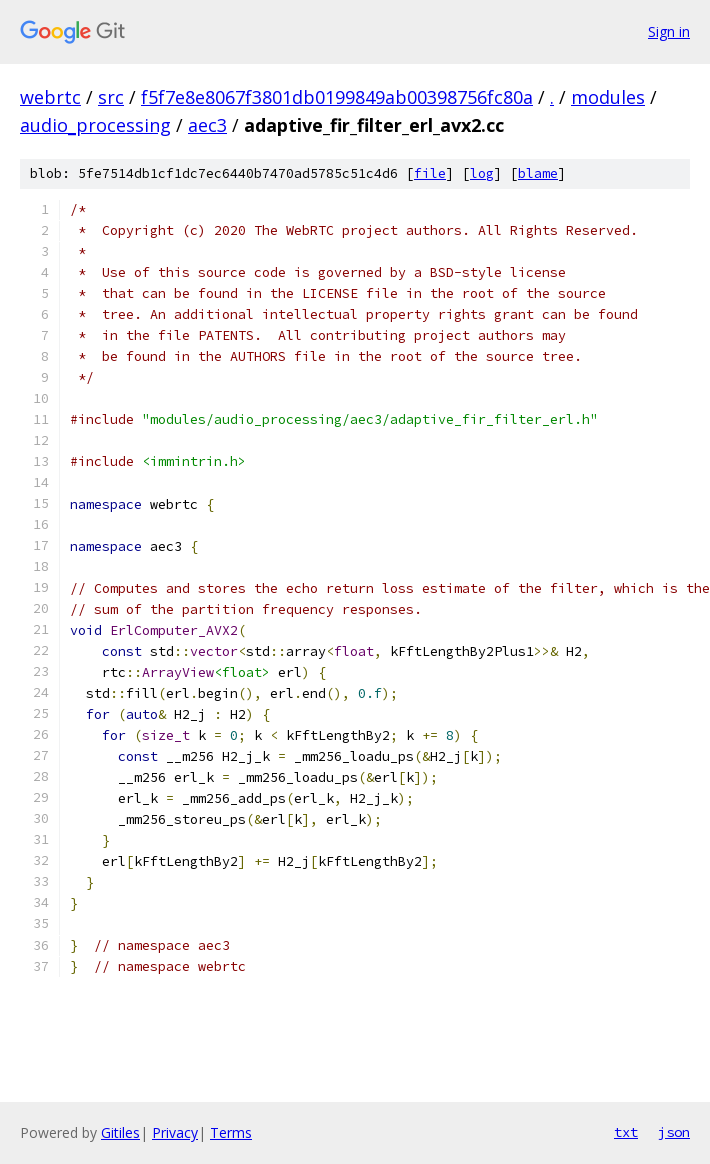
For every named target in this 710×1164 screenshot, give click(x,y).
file (430, 173)
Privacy (175, 1132)
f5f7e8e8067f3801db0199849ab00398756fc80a (337, 97)
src (111, 97)
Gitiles (120, 1132)
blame (538, 173)
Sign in (669, 31)
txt (626, 1132)
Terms (231, 1132)
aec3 (207, 125)
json (674, 1132)
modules (608, 97)
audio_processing (95, 125)
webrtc (50, 97)
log (482, 173)
